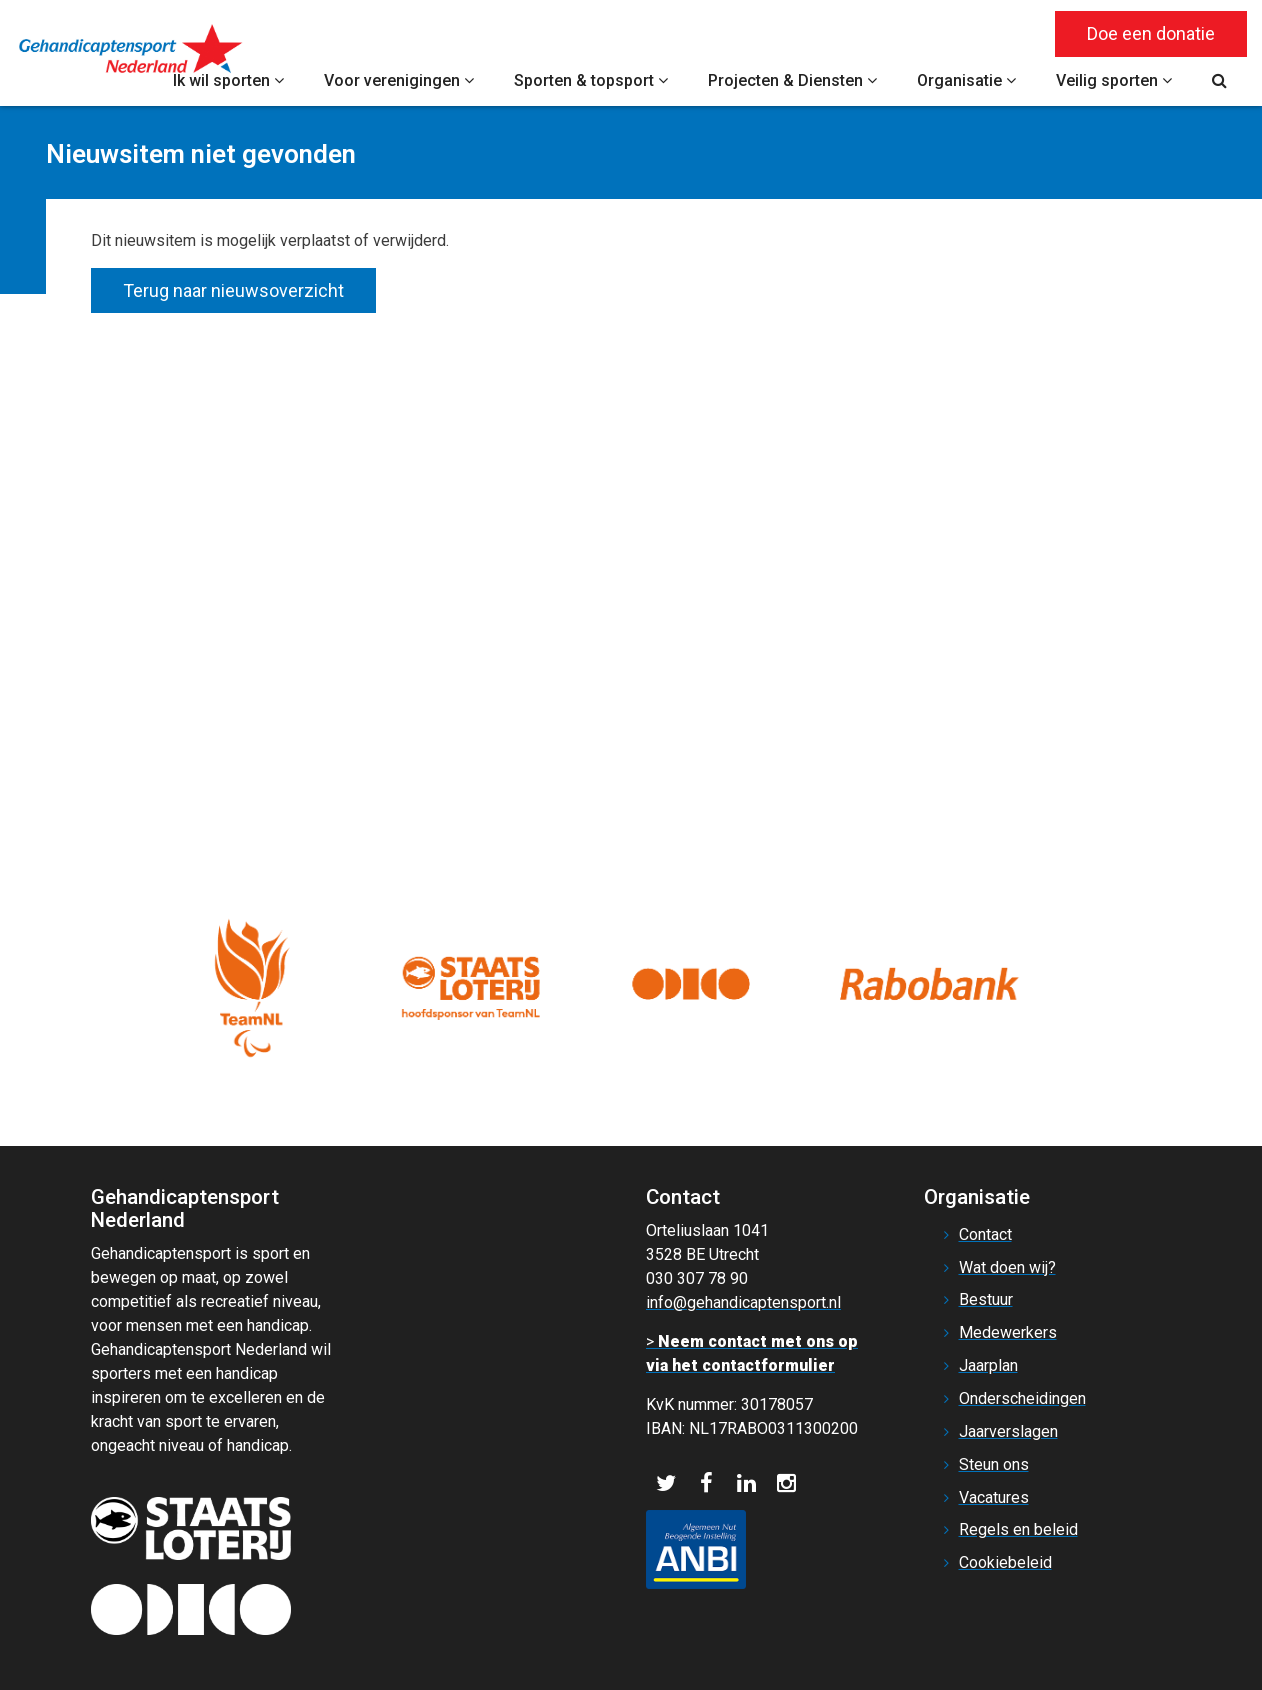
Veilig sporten (1114, 80)
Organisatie (966, 80)
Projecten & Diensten (792, 80)
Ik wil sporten (228, 80)
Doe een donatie (1151, 33)
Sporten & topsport (591, 80)
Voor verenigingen (399, 80)
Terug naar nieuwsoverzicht (233, 290)
